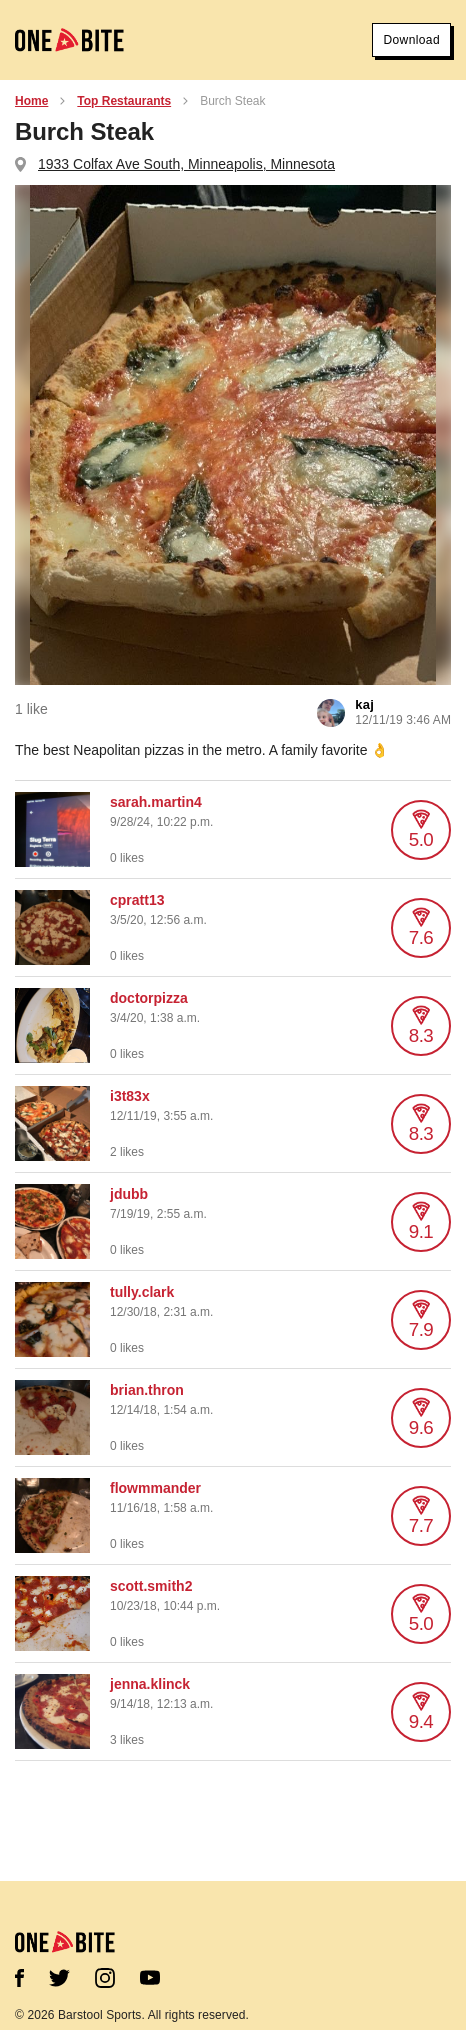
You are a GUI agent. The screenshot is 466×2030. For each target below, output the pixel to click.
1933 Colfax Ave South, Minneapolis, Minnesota (186, 164)
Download (411, 40)
